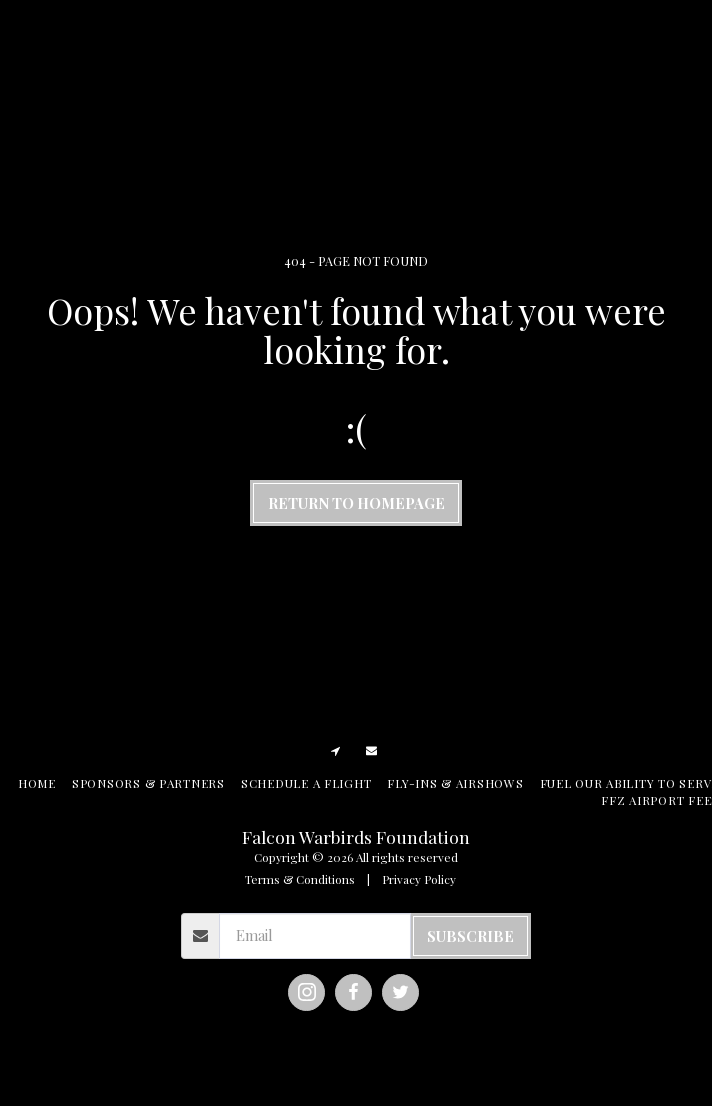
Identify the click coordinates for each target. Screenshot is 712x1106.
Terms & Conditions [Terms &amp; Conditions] (300, 879)
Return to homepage (356, 503)
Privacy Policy (419, 879)
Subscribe (470, 936)
